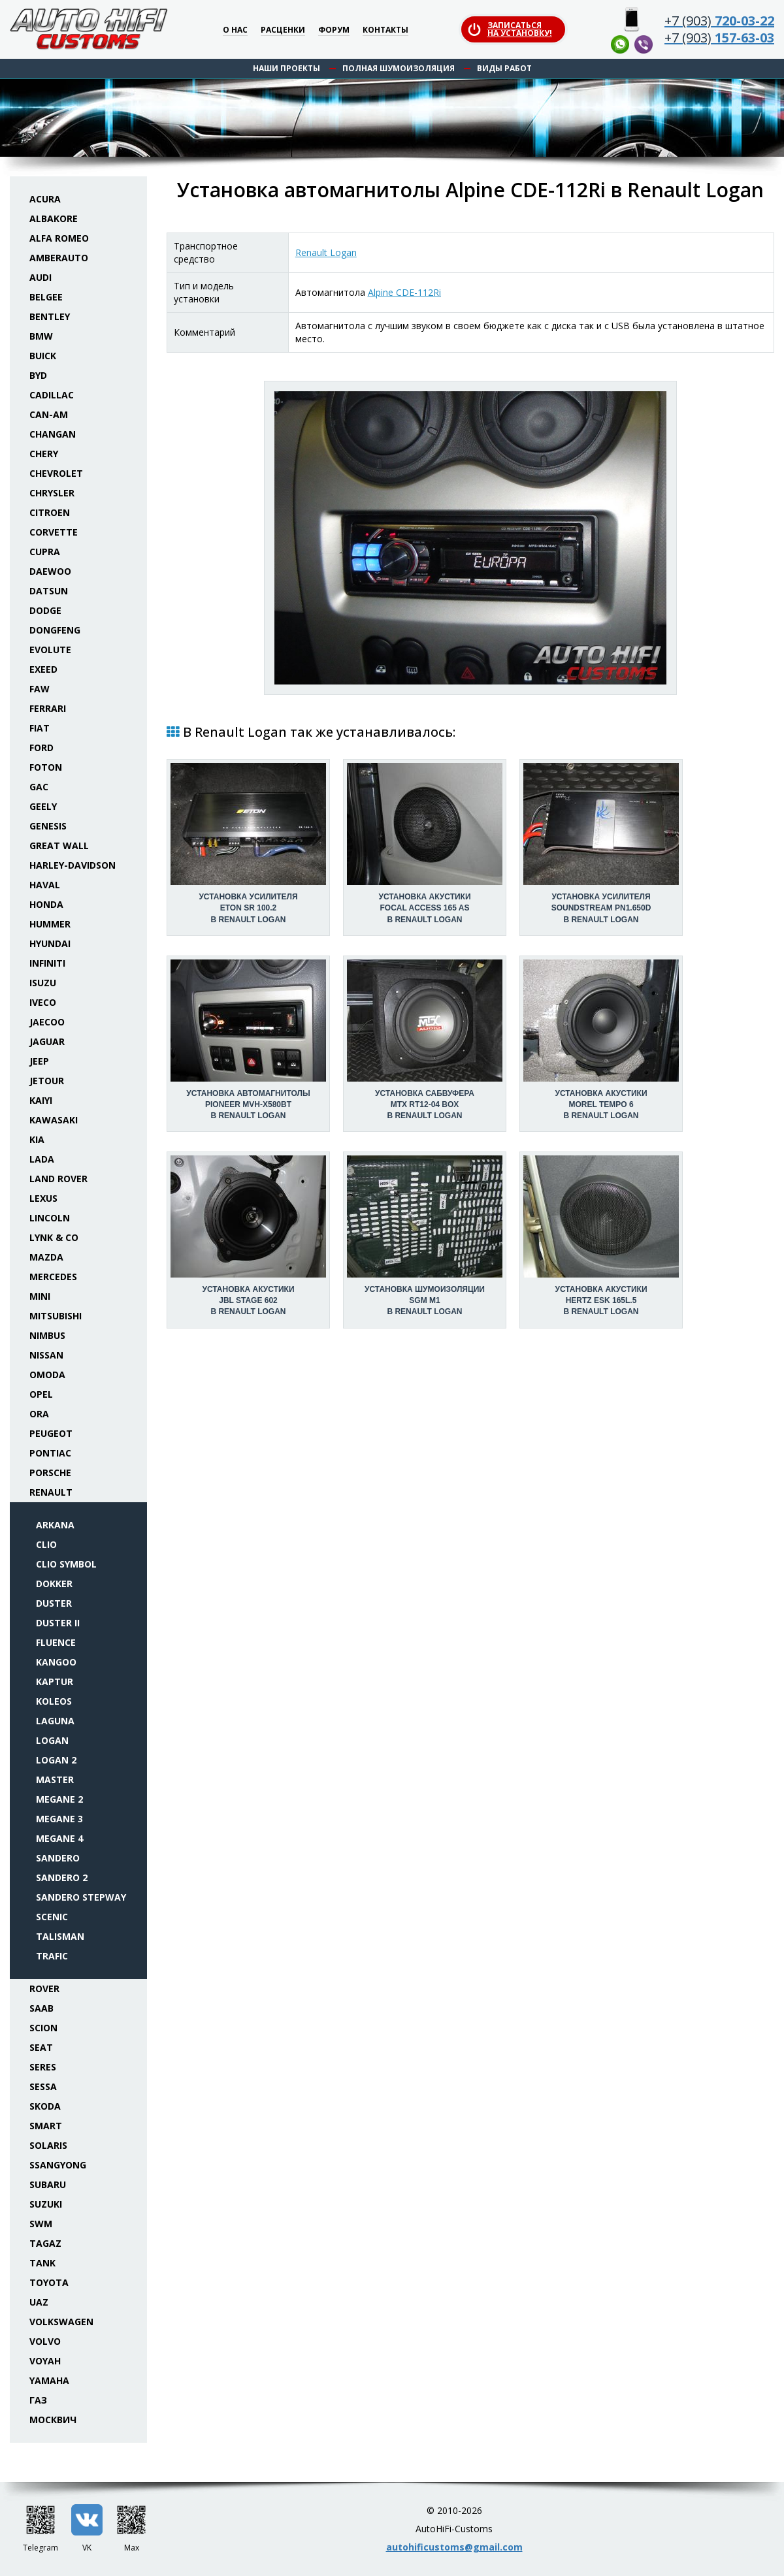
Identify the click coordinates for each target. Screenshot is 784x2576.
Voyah (45, 2361)
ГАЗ (38, 2400)
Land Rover (58, 1178)
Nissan (46, 1355)
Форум (334, 30)
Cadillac (51, 395)
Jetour (46, 1080)
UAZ (38, 2302)
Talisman (60, 1936)
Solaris (48, 2145)
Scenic (52, 1916)
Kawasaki (53, 1120)
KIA (36, 1139)
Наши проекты (286, 68)
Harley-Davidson (72, 865)
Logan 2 (56, 1760)
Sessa (43, 2086)
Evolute (50, 649)
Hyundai (50, 943)
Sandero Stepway (81, 1897)
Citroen (49, 512)
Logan (52, 1740)
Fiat (39, 728)
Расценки (283, 30)
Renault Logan (326, 252)
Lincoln (49, 1218)
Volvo (45, 2341)
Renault (51, 1492)
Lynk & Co (53, 1237)
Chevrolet (56, 473)
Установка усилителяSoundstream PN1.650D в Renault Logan (601, 908)
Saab (41, 2008)
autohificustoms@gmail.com (454, 2547)
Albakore (53, 218)
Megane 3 (59, 1818)
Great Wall (59, 845)
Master (55, 1779)
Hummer (50, 924)
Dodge (45, 610)
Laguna (55, 1721)
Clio (46, 1544)
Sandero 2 (62, 1877)
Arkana (55, 1525)
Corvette (53, 532)
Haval (44, 884)
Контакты (385, 30)
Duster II (58, 1623)
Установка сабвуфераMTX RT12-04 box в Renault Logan (424, 1104)
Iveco (42, 1002)
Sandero (58, 1858)
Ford (41, 747)
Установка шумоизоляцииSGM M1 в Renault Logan (425, 1300)
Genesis (48, 826)
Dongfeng (54, 630)
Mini (39, 1296)
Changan (52, 434)
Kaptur (54, 1681)
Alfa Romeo (59, 238)
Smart (45, 2125)
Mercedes (53, 1276)
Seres (42, 2067)
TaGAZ (45, 2243)
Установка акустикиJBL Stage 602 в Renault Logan (248, 1300)
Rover (44, 1988)
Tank (42, 2263)
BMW (41, 336)
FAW (39, 689)
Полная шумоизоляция (398, 68)
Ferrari (47, 708)
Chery (43, 453)
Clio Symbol (66, 1564)
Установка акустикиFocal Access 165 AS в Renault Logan (424, 908)
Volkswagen (61, 2321)
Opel (41, 1394)
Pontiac (50, 1453)
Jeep (39, 1061)
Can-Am (48, 414)
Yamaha (49, 2380)
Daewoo (50, 571)
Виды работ (504, 68)
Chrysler (51, 493)
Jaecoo (47, 1022)
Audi (40, 277)
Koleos (54, 1701)
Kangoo (56, 1662)
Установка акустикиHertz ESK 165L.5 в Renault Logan (601, 1300)
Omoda (47, 1374)
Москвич (52, 2419)
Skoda (45, 2106)
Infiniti (47, 963)
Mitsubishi (55, 1316)
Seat (41, 2047)
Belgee (46, 297)
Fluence (56, 1642)
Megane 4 (59, 1838)
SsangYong (57, 2165)
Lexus (43, 1198)
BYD (38, 375)
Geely (43, 806)
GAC (38, 787)
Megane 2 (59, 1799)
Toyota (49, 2282)
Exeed (43, 669)
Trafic (52, 1956)
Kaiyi (40, 1100)
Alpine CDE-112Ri (404, 292)
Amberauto (58, 257)
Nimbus (47, 1335)
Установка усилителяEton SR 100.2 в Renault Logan (248, 908)
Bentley (49, 316)
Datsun (48, 591)
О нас (235, 30)
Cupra (44, 551)
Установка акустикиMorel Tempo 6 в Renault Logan (601, 1104)
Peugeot (51, 1433)
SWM (40, 2223)
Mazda (46, 1257)
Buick (42, 355)
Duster (54, 1603)
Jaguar (47, 1041)
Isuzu (42, 982)
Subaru (47, 2184)
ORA (39, 1414)
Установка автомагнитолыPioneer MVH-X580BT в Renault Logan (248, 1104)
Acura (45, 199)
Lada (41, 1159)
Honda (46, 904)
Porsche (50, 1472)
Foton (45, 767)
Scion (43, 2027)
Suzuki (45, 2204)
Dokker (54, 1583)
